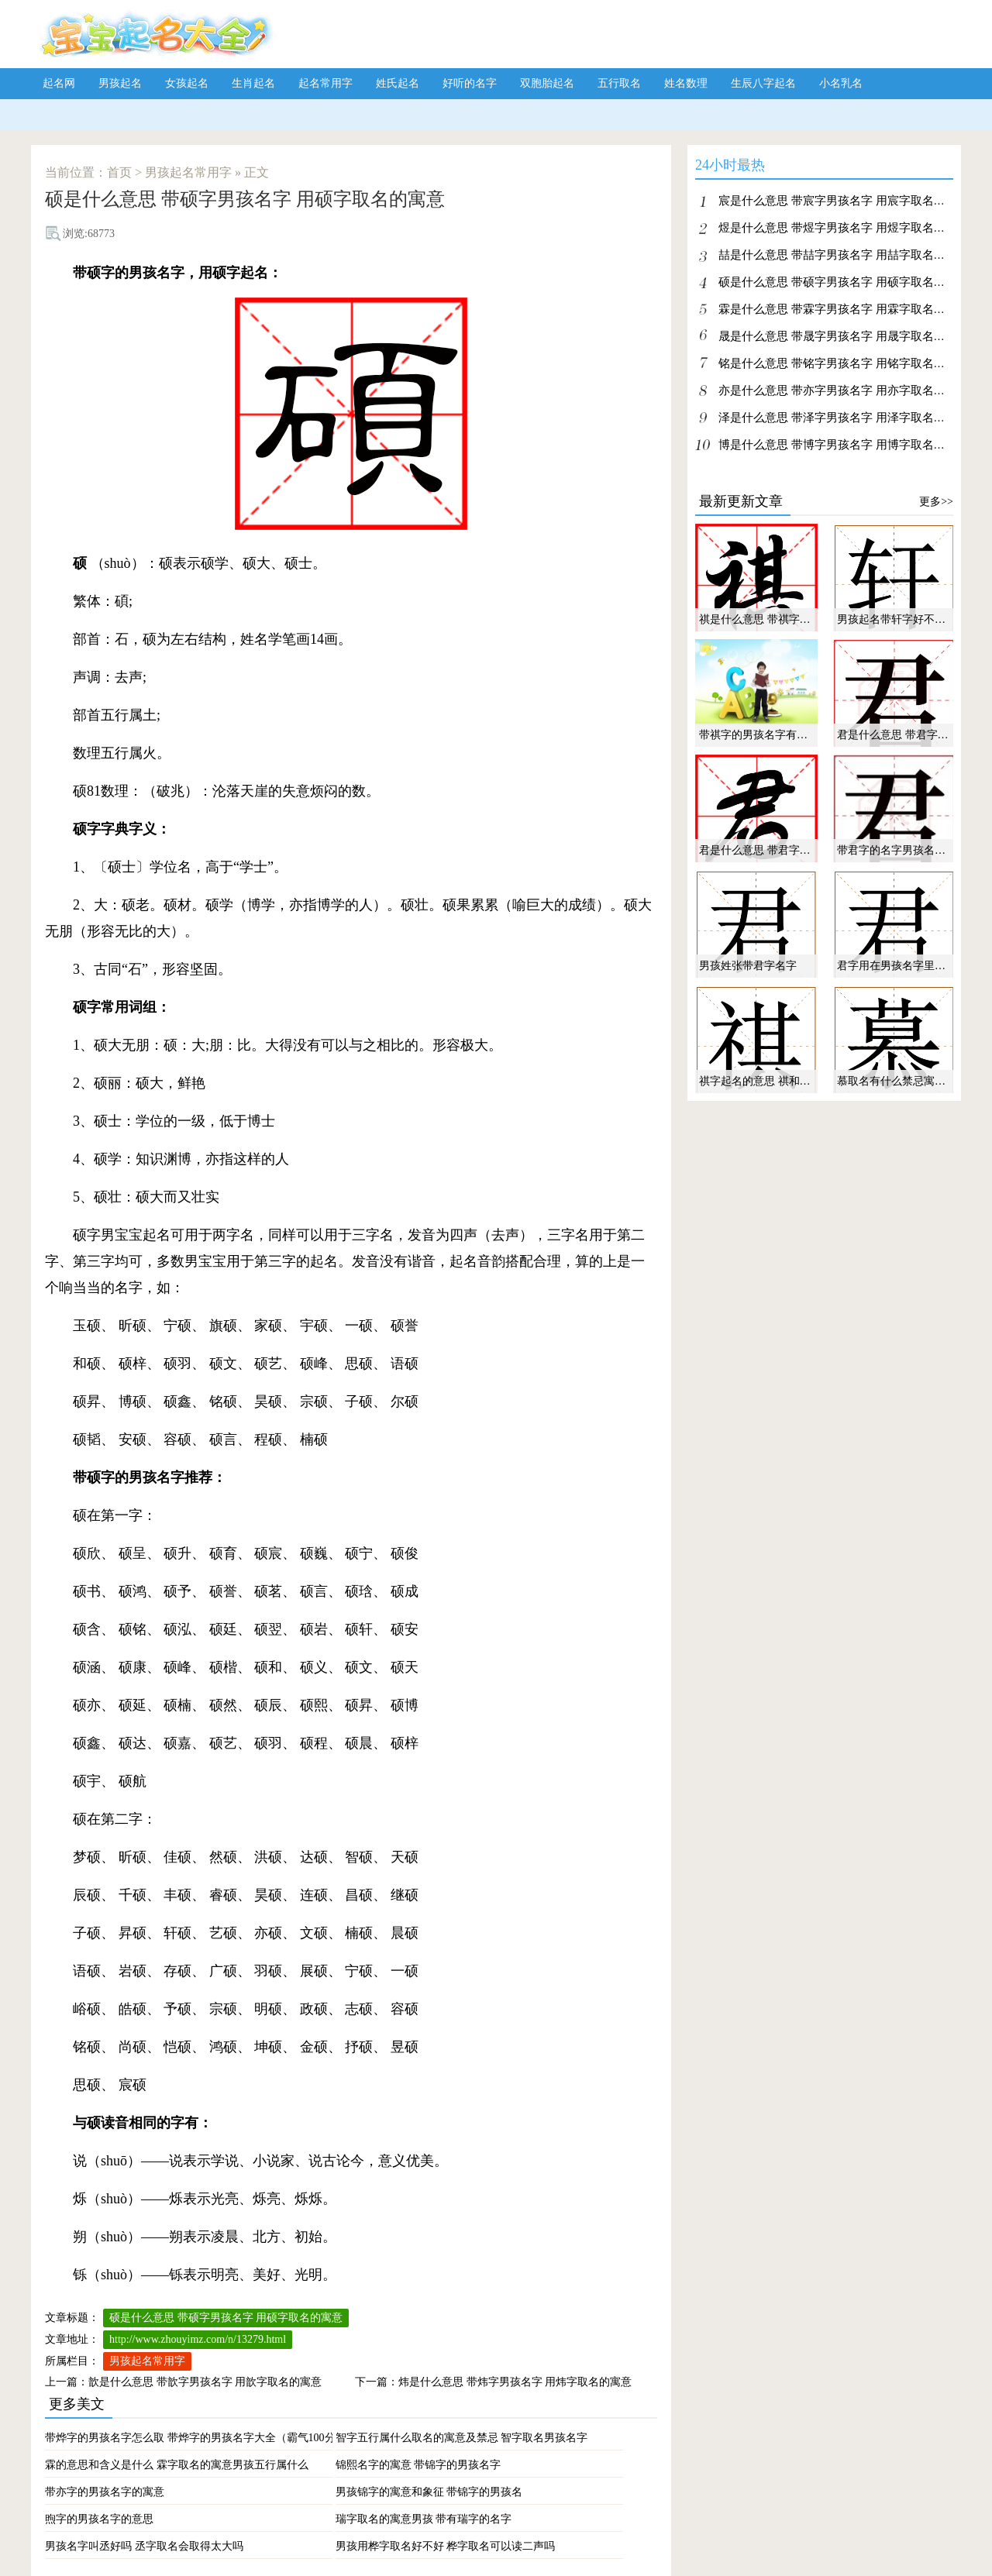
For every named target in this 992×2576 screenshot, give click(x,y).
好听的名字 (470, 83)
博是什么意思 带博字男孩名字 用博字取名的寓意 (843, 445)
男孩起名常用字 (188, 172)
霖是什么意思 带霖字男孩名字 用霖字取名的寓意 (843, 309)
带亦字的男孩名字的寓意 (104, 2492)
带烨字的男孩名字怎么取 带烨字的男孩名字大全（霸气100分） (195, 2438)
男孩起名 (120, 83)
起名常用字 (325, 83)
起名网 (59, 83)
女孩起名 (186, 83)
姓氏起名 (397, 83)
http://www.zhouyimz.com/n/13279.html (197, 2339)
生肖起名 (253, 83)
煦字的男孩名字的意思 (99, 2519)
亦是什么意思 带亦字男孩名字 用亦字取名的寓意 (843, 390)
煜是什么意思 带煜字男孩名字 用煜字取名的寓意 (843, 228)
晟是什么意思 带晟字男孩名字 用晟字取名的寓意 (843, 336)
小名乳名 (841, 83)
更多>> (936, 501)
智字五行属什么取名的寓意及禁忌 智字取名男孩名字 (462, 2438)
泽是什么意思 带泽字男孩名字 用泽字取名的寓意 (843, 417)
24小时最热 (730, 167)
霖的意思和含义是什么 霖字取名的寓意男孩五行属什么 (176, 2465)
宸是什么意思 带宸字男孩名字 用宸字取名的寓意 (843, 200)
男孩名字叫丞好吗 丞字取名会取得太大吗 (144, 2546)
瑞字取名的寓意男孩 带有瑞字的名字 (424, 2519)
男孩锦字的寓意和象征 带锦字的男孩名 (429, 2492)
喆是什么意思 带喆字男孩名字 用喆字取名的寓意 (843, 255)
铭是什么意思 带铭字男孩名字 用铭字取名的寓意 (843, 363)
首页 (119, 172)
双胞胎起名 (547, 83)
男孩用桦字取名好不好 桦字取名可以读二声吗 (446, 2546)
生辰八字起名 (763, 83)
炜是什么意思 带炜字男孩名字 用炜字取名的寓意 (515, 2382)
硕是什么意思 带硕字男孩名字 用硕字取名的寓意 (226, 2317)
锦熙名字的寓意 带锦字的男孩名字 (418, 2465)
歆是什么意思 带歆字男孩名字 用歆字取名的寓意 (205, 2382)
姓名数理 (686, 83)
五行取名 (619, 83)
